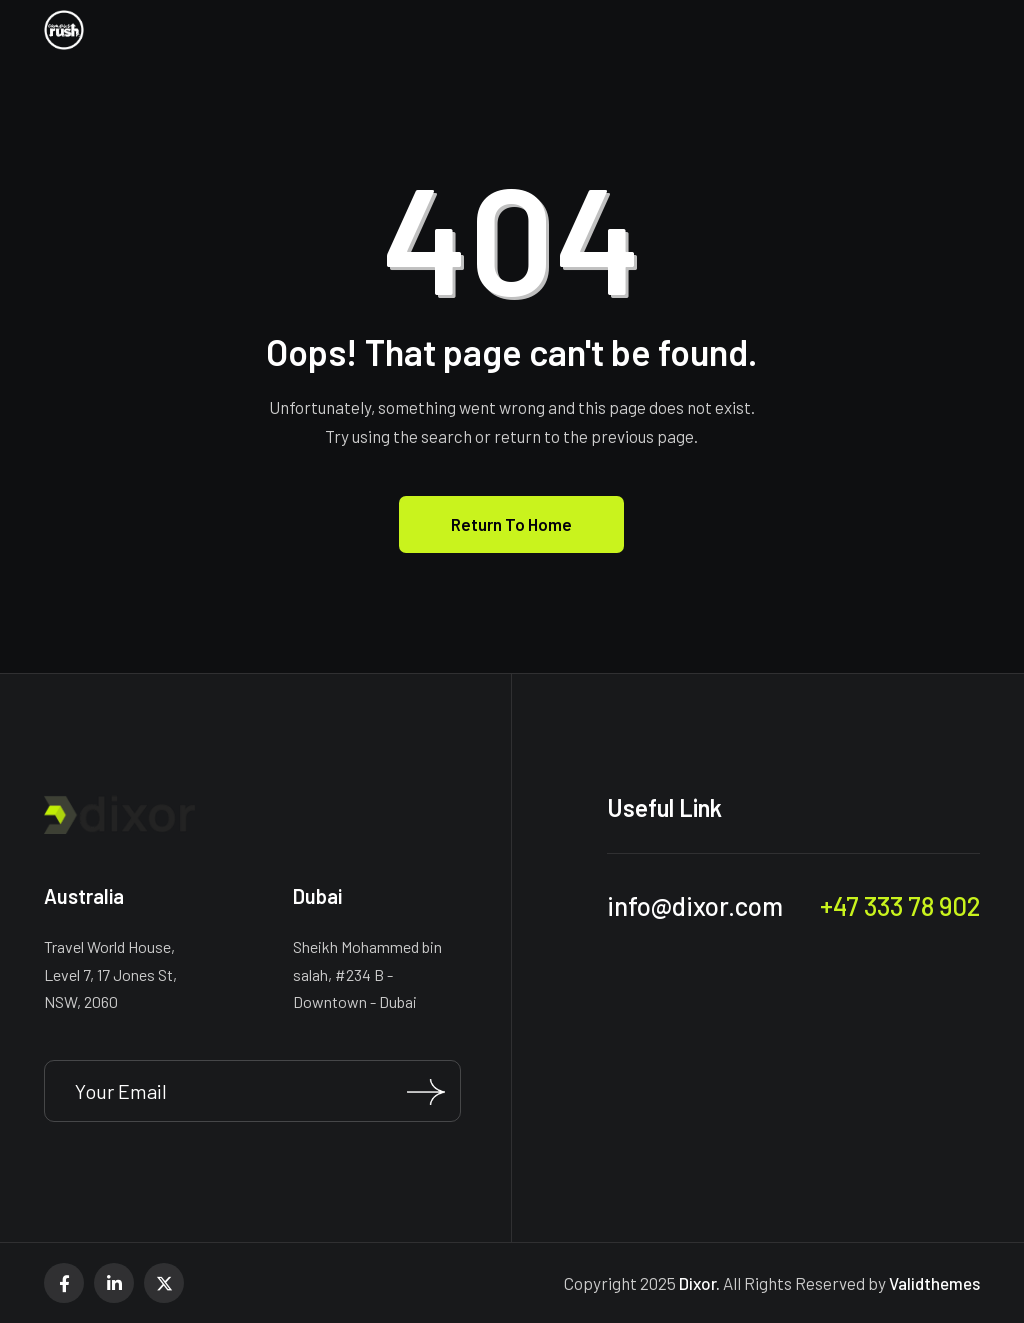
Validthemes (934, 1283)
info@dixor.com (695, 905)
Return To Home (511, 524)
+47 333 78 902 (900, 905)
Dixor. (699, 1283)
